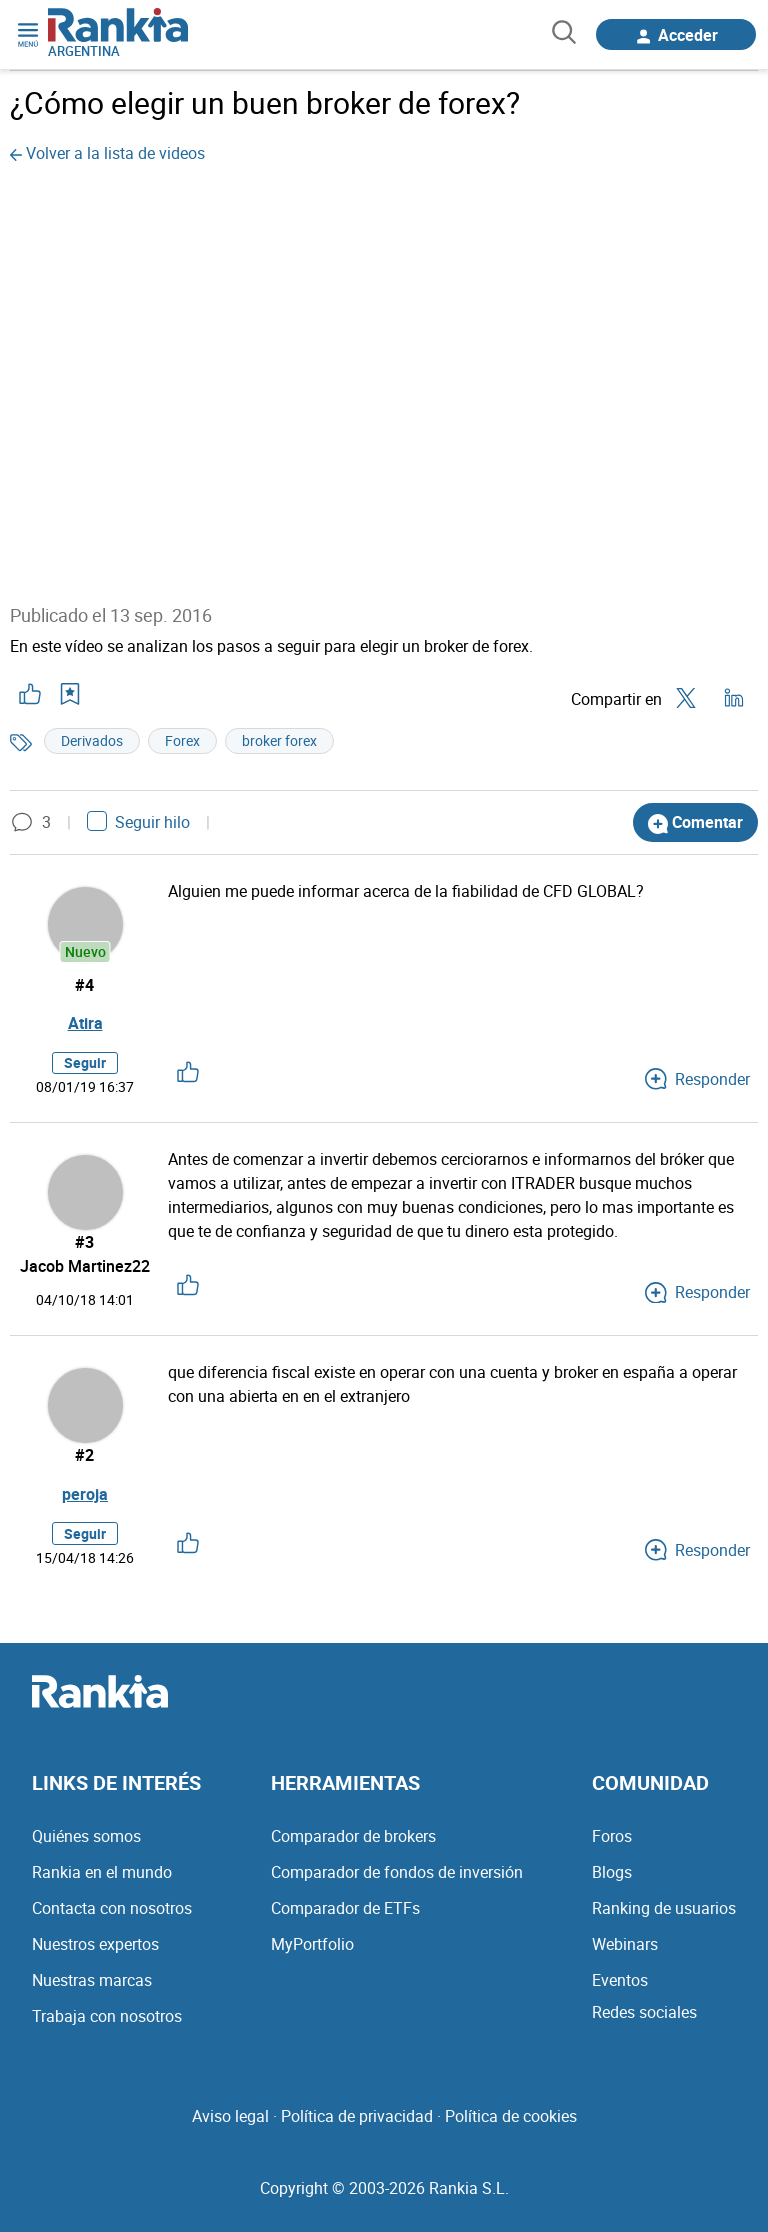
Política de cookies (511, 2116)
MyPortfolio (312, 1944)
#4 (85, 985)
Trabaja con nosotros (107, 2016)
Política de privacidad (357, 2116)
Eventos (620, 1980)
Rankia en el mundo (102, 1872)
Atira (85, 1024)
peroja (85, 1495)
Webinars (625, 1944)
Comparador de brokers (353, 1836)
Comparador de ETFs (345, 1908)
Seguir (85, 1063)
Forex (182, 739)
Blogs (612, 1872)
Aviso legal (230, 2116)
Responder (697, 1080)
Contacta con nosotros (112, 1908)
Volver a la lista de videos (107, 153)
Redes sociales (644, 2012)
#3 (85, 1243)
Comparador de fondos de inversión (397, 1872)
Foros (612, 1836)
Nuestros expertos (95, 1944)
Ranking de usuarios (664, 1908)
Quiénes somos (86, 1836)
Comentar (695, 822)
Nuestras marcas (92, 1980)
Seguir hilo (138, 822)
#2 (85, 1456)
